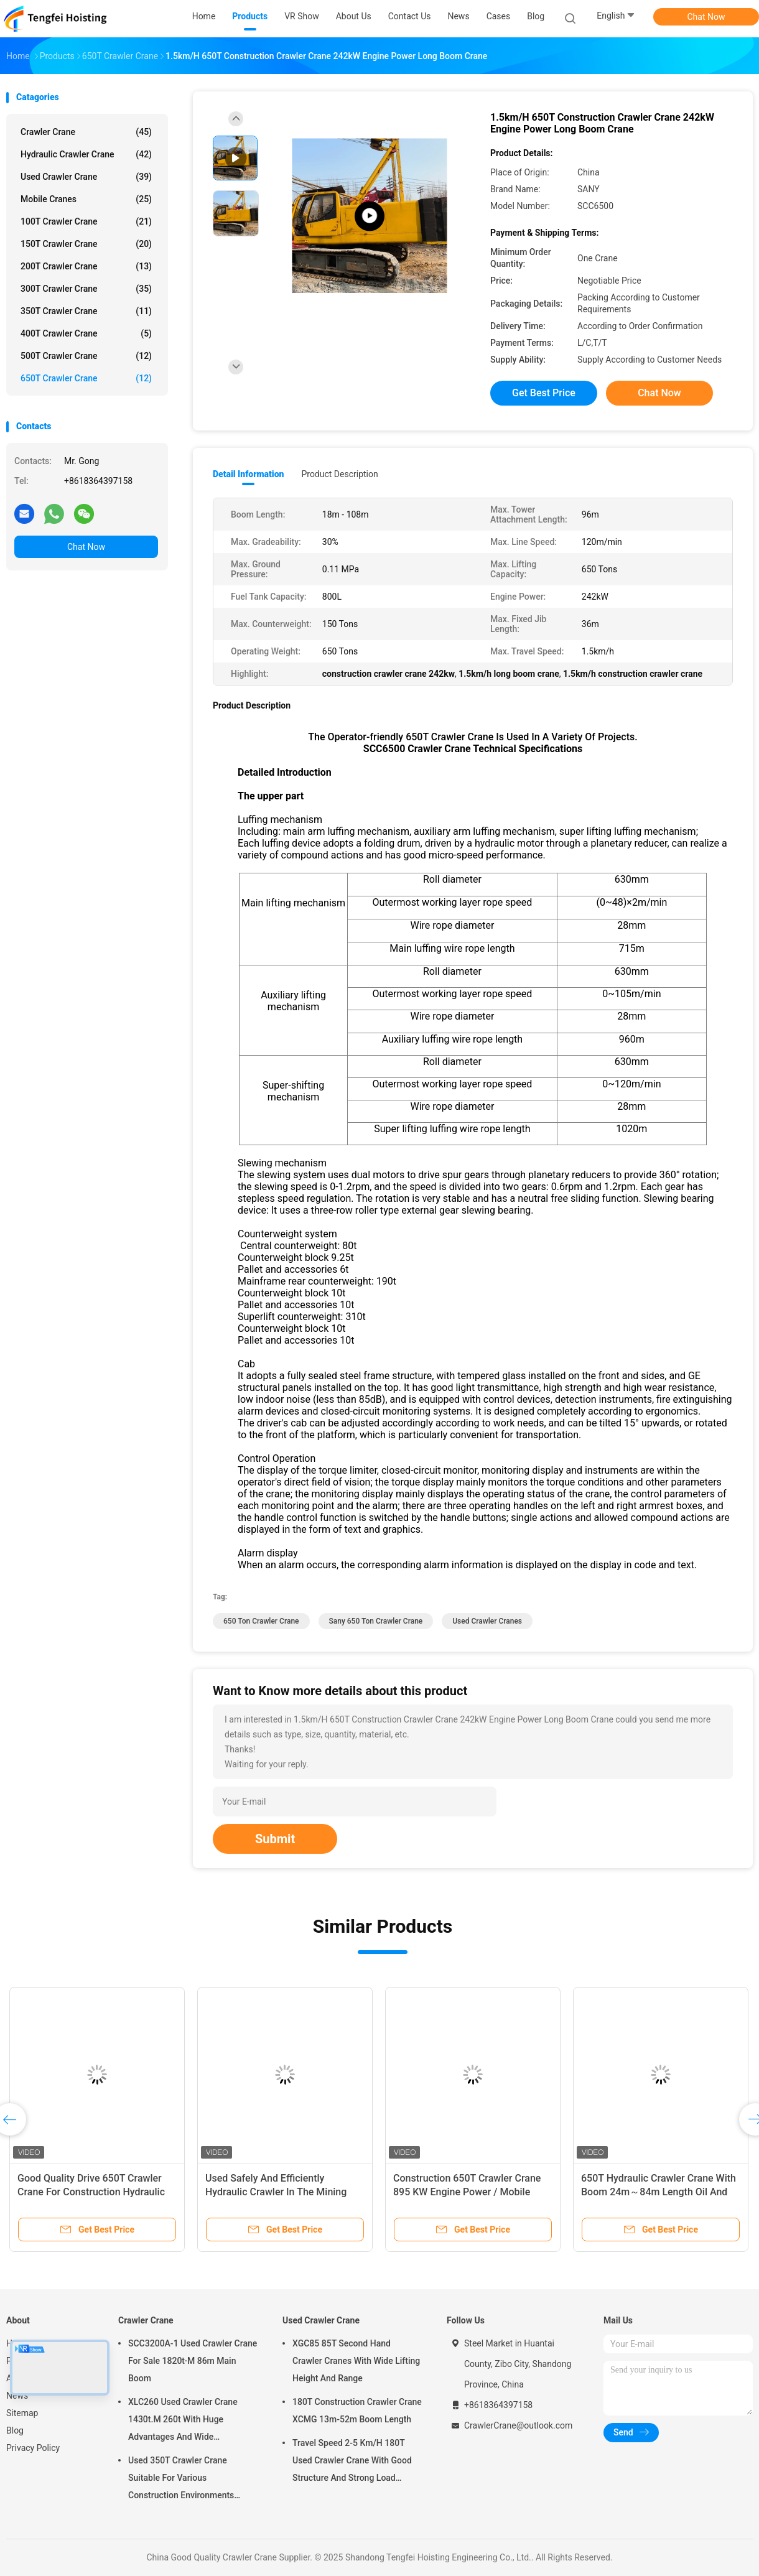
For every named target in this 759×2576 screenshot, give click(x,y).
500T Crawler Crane (86, 356)
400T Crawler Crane (86, 333)
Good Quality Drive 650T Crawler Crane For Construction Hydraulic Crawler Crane (91, 2191)
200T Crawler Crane (86, 266)
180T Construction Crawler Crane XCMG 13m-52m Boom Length (357, 2410)
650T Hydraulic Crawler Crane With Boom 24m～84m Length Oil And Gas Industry (658, 2191)
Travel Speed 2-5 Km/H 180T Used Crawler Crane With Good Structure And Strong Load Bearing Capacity (352, 2462)
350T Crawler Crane (86, 311)
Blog (15, 2430)
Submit (275, 1838)
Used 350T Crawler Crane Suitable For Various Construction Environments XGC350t (181, 2479)
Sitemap (22, 2413)
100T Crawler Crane (86, 221)
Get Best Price (543, 393)
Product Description (339, 474)
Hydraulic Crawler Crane (86, 154)
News (17, 2396)
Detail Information (248, 474)
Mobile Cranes (86, 199)
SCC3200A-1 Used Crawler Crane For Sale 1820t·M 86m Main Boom (192, 2360)
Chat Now (706, 17)
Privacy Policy (33, 2448)
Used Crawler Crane (86, 176)
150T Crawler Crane (86, 244)
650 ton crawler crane (261, 1621)
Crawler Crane (86, 132)
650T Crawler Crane (86, 378)
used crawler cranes (487, 1621)
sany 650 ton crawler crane (376, 1621)
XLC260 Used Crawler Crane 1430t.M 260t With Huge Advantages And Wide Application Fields (183, 2421)
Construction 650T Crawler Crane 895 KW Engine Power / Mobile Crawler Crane (467, 2191)
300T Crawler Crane (86, 288)
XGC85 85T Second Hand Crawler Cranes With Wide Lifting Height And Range (356, 2360)
